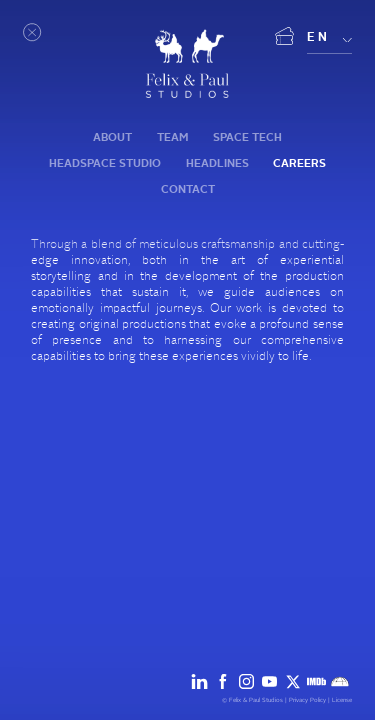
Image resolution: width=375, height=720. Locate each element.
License (342, 700)
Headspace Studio (105, 163)
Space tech (247, 137)
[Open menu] (33, 33)
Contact (188, 189)
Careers (299, 163)
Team (172, 137)
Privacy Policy (307, 700)
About (112, 137)
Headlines (217, 163)
